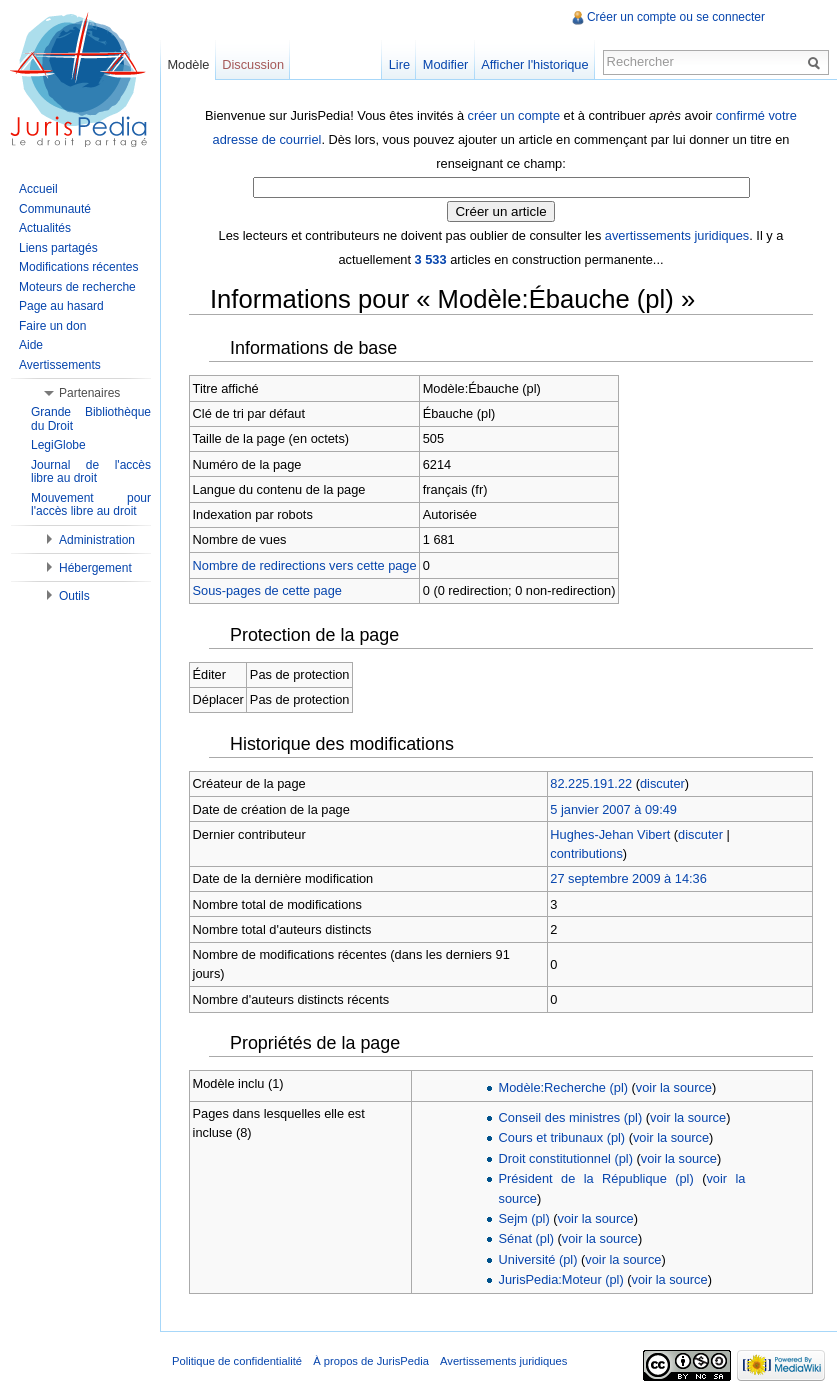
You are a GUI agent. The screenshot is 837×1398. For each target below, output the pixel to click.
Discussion (253, 64)
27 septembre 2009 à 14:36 (628, 878)
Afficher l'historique (534, 64)
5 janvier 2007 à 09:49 (613, 809)
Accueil (38, 189)
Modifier (446, 64)
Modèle (188, 64)
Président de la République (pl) (596, 1178)
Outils (74, 596)
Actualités (45, 228)
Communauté (55, 209)
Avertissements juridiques (503, 1361)
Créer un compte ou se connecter (676, 17)
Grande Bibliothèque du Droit (91, 419)
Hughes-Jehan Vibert (610, 834)
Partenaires (89, 393)
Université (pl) (538, 1259)
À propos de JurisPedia (371, 1361)
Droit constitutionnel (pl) (566, 1158)
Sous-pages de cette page (267, 590)
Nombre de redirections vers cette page (305, 565)
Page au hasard (61, 306)
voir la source (674, 1087)
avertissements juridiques (677, 235)
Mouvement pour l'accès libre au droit (91, 505)
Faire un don (52, 326)
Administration (97, 540)
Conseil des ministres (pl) (571, 1117)
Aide (31, 345)
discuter (662, 783)
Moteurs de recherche (77, 287)
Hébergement (95, 568)
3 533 (431, 259)
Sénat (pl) (526, 1238)
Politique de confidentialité (237, 1361)
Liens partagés (58, 248)
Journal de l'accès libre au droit (91, 472)
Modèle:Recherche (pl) (563, 1087)
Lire (399, 64)
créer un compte (514, 115)
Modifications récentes (78, 267)
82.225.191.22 (591, 783)
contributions (586, 853)
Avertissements (60, 365)
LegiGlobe (58, 445)
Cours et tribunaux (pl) (562, 1137)
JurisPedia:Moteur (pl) (561, 1279)
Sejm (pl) (524, 1218)
